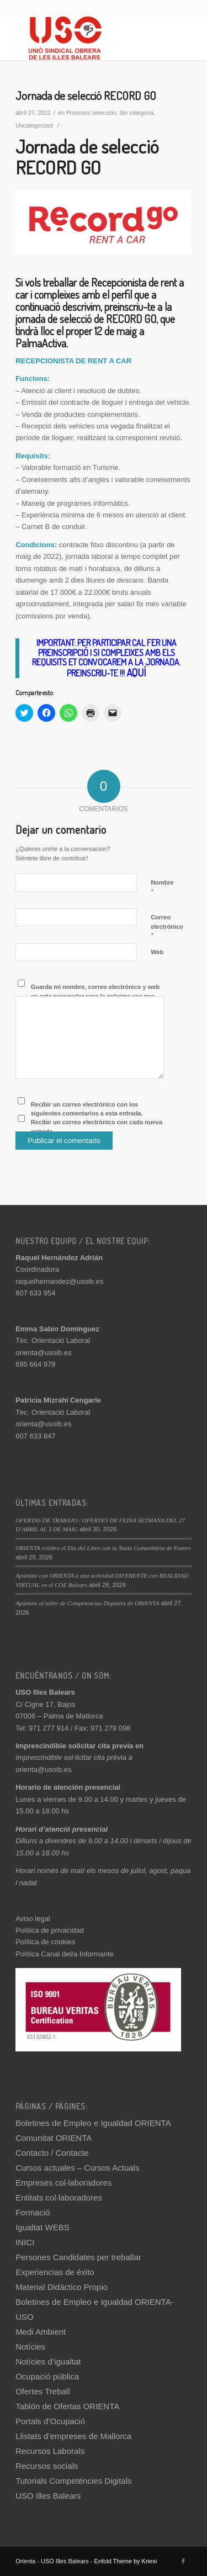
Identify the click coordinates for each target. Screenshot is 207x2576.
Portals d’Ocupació (50, 2421)
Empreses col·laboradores (63, 2182)
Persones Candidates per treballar (78, 2257)
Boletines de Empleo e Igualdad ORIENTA (93, 2123)
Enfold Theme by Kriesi (125, 2561)
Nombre (162, 887)
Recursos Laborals (49, 2451)
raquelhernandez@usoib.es (59, 1281)
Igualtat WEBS (42, 2227)
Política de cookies (45, 1942)
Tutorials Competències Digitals (73, 2480)
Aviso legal (32, 1918)
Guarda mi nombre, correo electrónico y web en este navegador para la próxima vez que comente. (95, 995)
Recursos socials (46, 2466)
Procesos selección (91, 112)
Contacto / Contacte (52, 2152)
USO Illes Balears (48, 2495)
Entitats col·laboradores (58, 2197)
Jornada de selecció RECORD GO (85, 95)
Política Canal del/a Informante (64, 1954)
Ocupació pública (47, 2376)
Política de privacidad (49, 1930)
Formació (32, 2212)
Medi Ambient (40, 2331)
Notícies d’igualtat (48, 2361)
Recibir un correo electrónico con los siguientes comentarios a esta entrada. (87, 1109)
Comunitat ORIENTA (53, 2138)
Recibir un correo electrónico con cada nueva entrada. (96, 1127)
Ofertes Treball (42, 2391)
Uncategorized (34, 125)
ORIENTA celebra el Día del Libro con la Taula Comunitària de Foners (103, 1547)
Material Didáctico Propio (61, 2287)
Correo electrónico (167, 926)
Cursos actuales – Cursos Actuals (77, 2167)
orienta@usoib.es (43, 1352)
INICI (24, 2242)
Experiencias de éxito (54, 2272)
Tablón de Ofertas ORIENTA (67, 2406)
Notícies (30, 2346)
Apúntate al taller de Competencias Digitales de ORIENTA (87, 1603)
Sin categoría (136, 112)
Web (157, 952)
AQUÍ (136, 672)
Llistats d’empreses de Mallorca (73, 2436)
